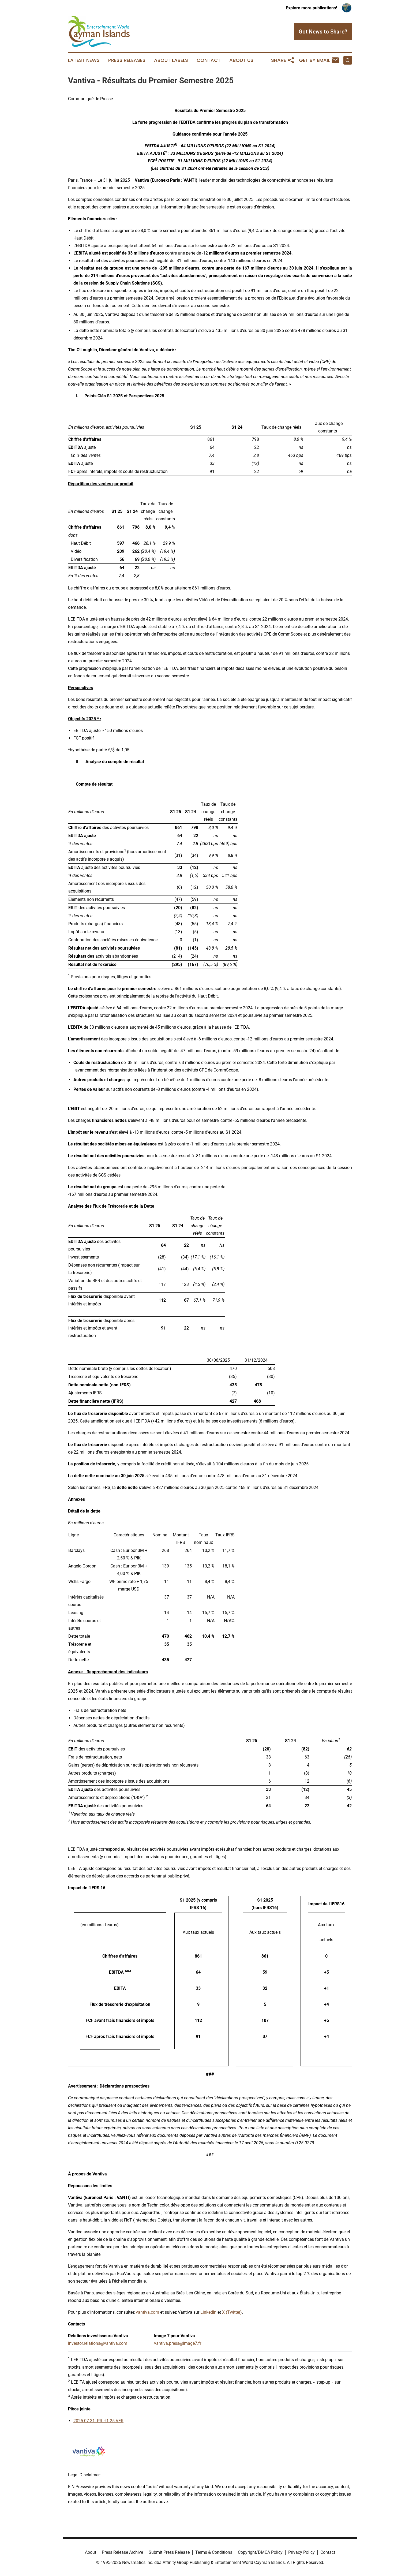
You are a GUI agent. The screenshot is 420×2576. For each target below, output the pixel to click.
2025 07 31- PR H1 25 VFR (98, 2420)
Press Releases (126, 60)
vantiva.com (147, 2312)
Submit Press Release (169, 2552)
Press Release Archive (122, 2552)
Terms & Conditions (213, 2552)
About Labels (171, 60)
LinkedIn (208, 2312)
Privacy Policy (301, 2552)
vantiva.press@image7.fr (177, 2343)
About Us (241, 60)
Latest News (84, 60)
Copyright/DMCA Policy (260, 2552)
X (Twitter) (232, 2312)
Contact (209, 60)
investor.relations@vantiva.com (97, 2343)
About (90, 2552)
